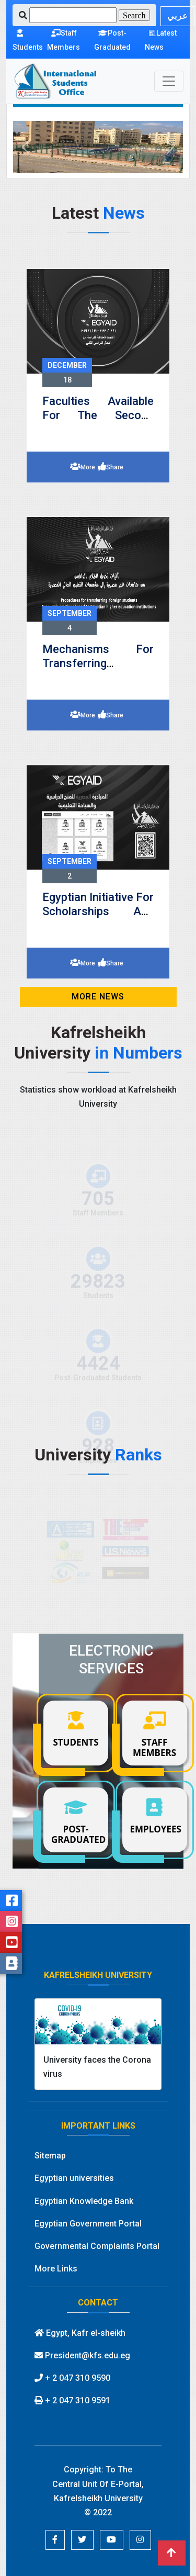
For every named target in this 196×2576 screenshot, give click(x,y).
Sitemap (50, 2156)
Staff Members (63, 40)
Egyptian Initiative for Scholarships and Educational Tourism (98, 911)
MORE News (98, 997)
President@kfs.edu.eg (82, 2355)
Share (114, 467)
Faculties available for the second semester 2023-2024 (98, 415)
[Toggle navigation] (168, 81)
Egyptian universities (74, 2178)
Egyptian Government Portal (88, 2224)
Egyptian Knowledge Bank (83, 2201)
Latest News (161, 40)
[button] (26, 147)
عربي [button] (177, 16)
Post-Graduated (112, 40)
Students (28, 40)
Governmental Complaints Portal (96, 2246)
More (87, 467)
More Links (55, 2269)
